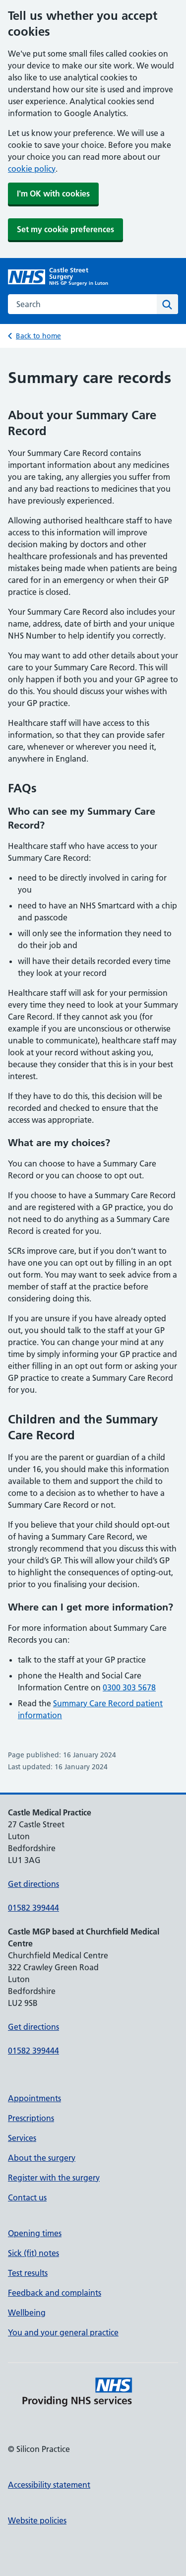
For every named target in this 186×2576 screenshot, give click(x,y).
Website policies (37, 2520)
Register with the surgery (54, 2178)
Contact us (27, 2197)
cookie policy (32, 169)
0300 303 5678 (129, 1687)
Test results (28, 2273)
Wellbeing (27, 2313)
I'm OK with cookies (53, 193)
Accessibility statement (49, 2485)
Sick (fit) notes (33, 2253)
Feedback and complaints (54, 2293)
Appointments (34, 2098)
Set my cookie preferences (65, 229)
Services (22, 2138)
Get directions (33, 1884)
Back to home (38, 335)
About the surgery (41, 2158)
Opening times (35, 2233)
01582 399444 (33, 1908)
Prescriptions (31, 2118)
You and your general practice (63, 2332)
